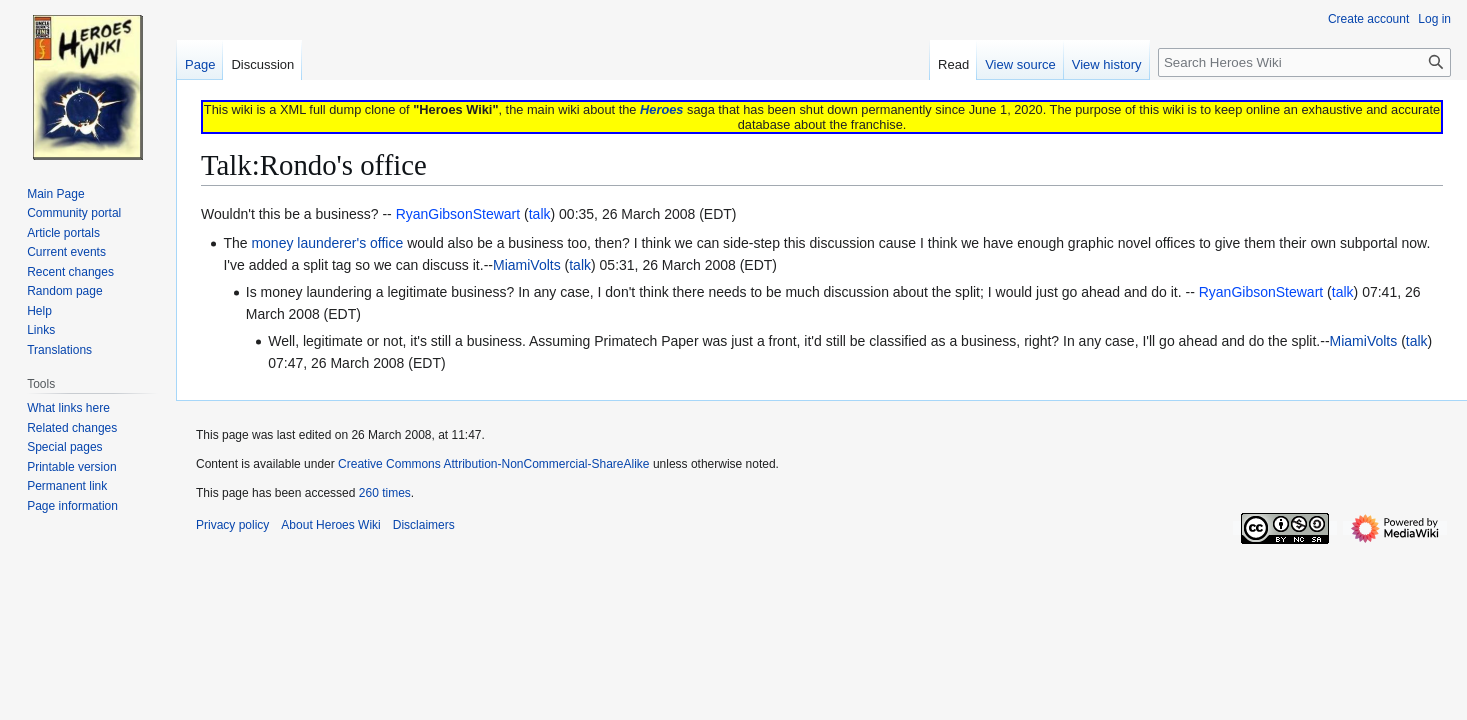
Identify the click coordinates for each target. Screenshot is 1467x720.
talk (580, 265)
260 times (385, 493)
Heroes (661, 109)
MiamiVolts (527, 265)
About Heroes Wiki (330, 525)
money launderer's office (327, 243)
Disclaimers (424, 525)
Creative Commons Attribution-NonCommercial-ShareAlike (493, 464)
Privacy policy (232, 525)
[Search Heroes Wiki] (1304, 62)
